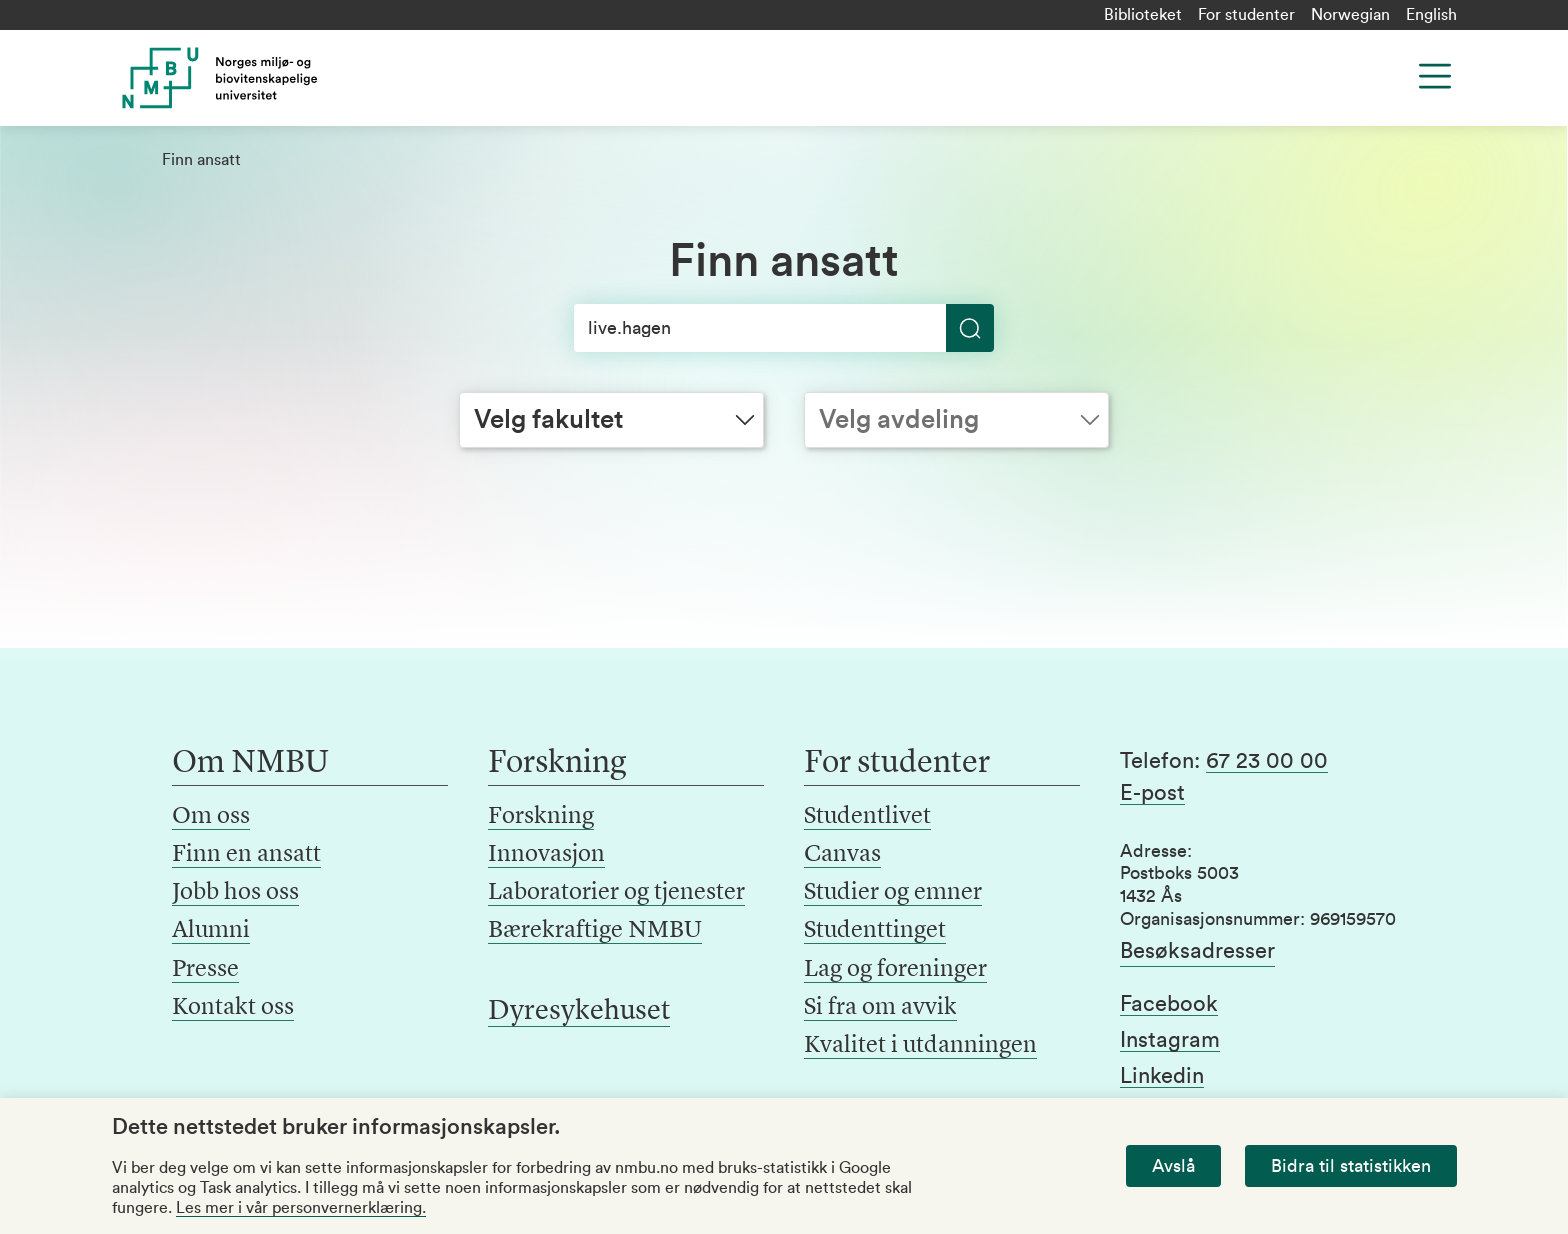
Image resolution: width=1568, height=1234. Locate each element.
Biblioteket (1143, 15)
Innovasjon (546, 855)
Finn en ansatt (246, 855)
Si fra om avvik (880, 1008)
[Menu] (1435, 76)
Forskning (541, 817)
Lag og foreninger (895, 970)
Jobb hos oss (235, 893)
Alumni (211, 931)
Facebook (1169, 1004)
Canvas (842, 855)
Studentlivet (867, 817)
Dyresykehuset (579, 1012)
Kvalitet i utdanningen (920, 1046)
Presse (205, 970)
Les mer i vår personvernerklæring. (301, 1208)
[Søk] (784, 328)
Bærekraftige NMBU (595, 931)
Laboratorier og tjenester (616, 893)
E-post (1152, 793)
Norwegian (1350, 15)
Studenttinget (875, 931)
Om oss (211, 817)
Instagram (1170, 1040)
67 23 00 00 (1267, 761)
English (1431, 15)
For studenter (1246, 15)
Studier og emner (893, 893)
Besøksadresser (1197, 951)
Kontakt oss (233, 1008)
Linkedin (1162, 1076)
